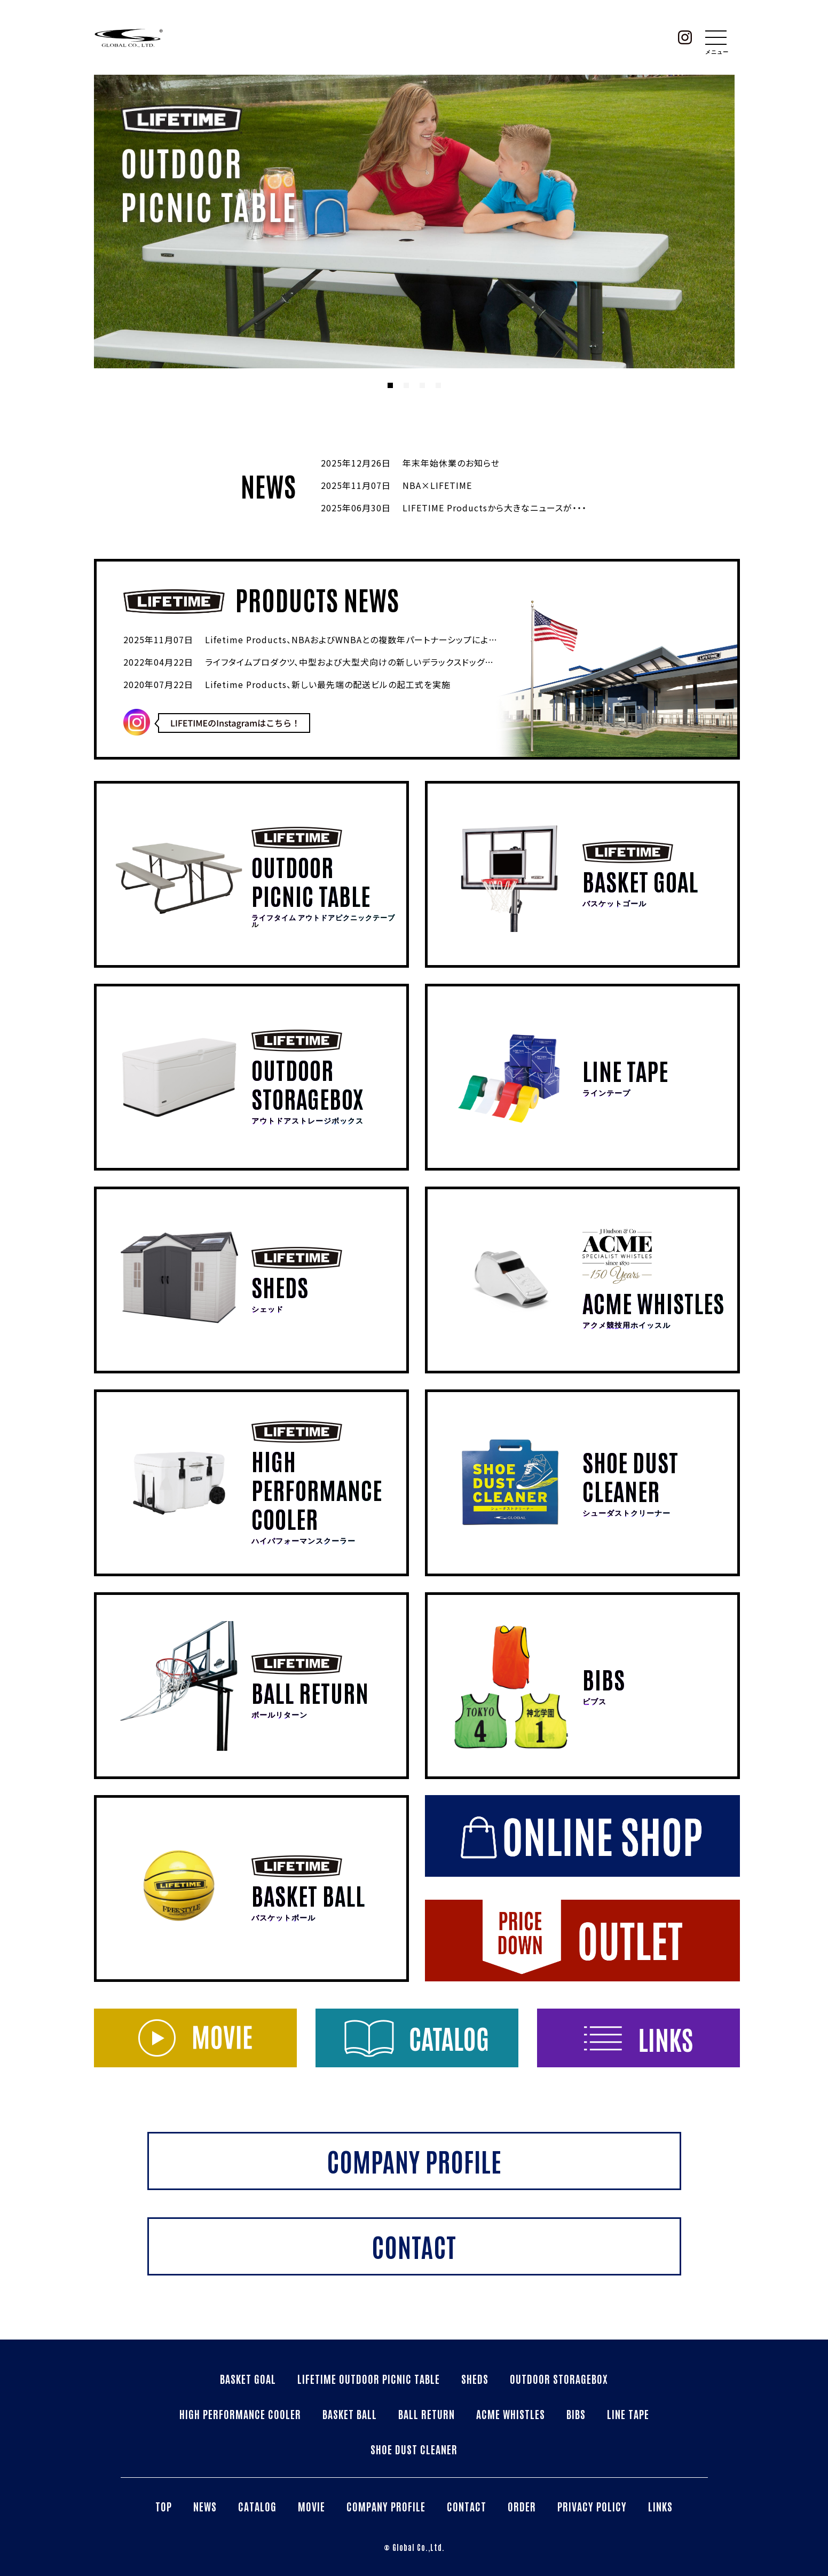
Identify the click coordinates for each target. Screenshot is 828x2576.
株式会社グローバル (128, 37)
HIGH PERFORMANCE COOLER (240, 2414)
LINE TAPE (628, 2414)
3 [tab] (422, 385)
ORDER (522, 2506)
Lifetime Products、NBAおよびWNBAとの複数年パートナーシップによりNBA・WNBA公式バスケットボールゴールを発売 (444, 639)
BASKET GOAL (248, 2378)
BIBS (576, 2414)
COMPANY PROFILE (385, 2506)
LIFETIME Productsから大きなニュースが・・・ (495, 507)
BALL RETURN (426, 2414)
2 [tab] (406, 385)
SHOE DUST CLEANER (414, 2449)
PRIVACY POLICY (592, 2506)
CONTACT (466, 2506)
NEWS (205, 2506)
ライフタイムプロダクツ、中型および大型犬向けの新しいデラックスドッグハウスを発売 (370, 661)
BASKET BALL (349, 2414)
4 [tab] (438, 385)
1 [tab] (390, 385)
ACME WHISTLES (510, 2414)
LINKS (660, 2506)
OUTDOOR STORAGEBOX (559, 2378)
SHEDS (474, 2378)
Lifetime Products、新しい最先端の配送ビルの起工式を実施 (328, 684)
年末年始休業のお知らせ (451, 462)
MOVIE (311, 2506)
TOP (163, 2506)
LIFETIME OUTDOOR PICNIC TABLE (368, 2378)
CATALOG (257, 2506)
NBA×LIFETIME (437, 485)
